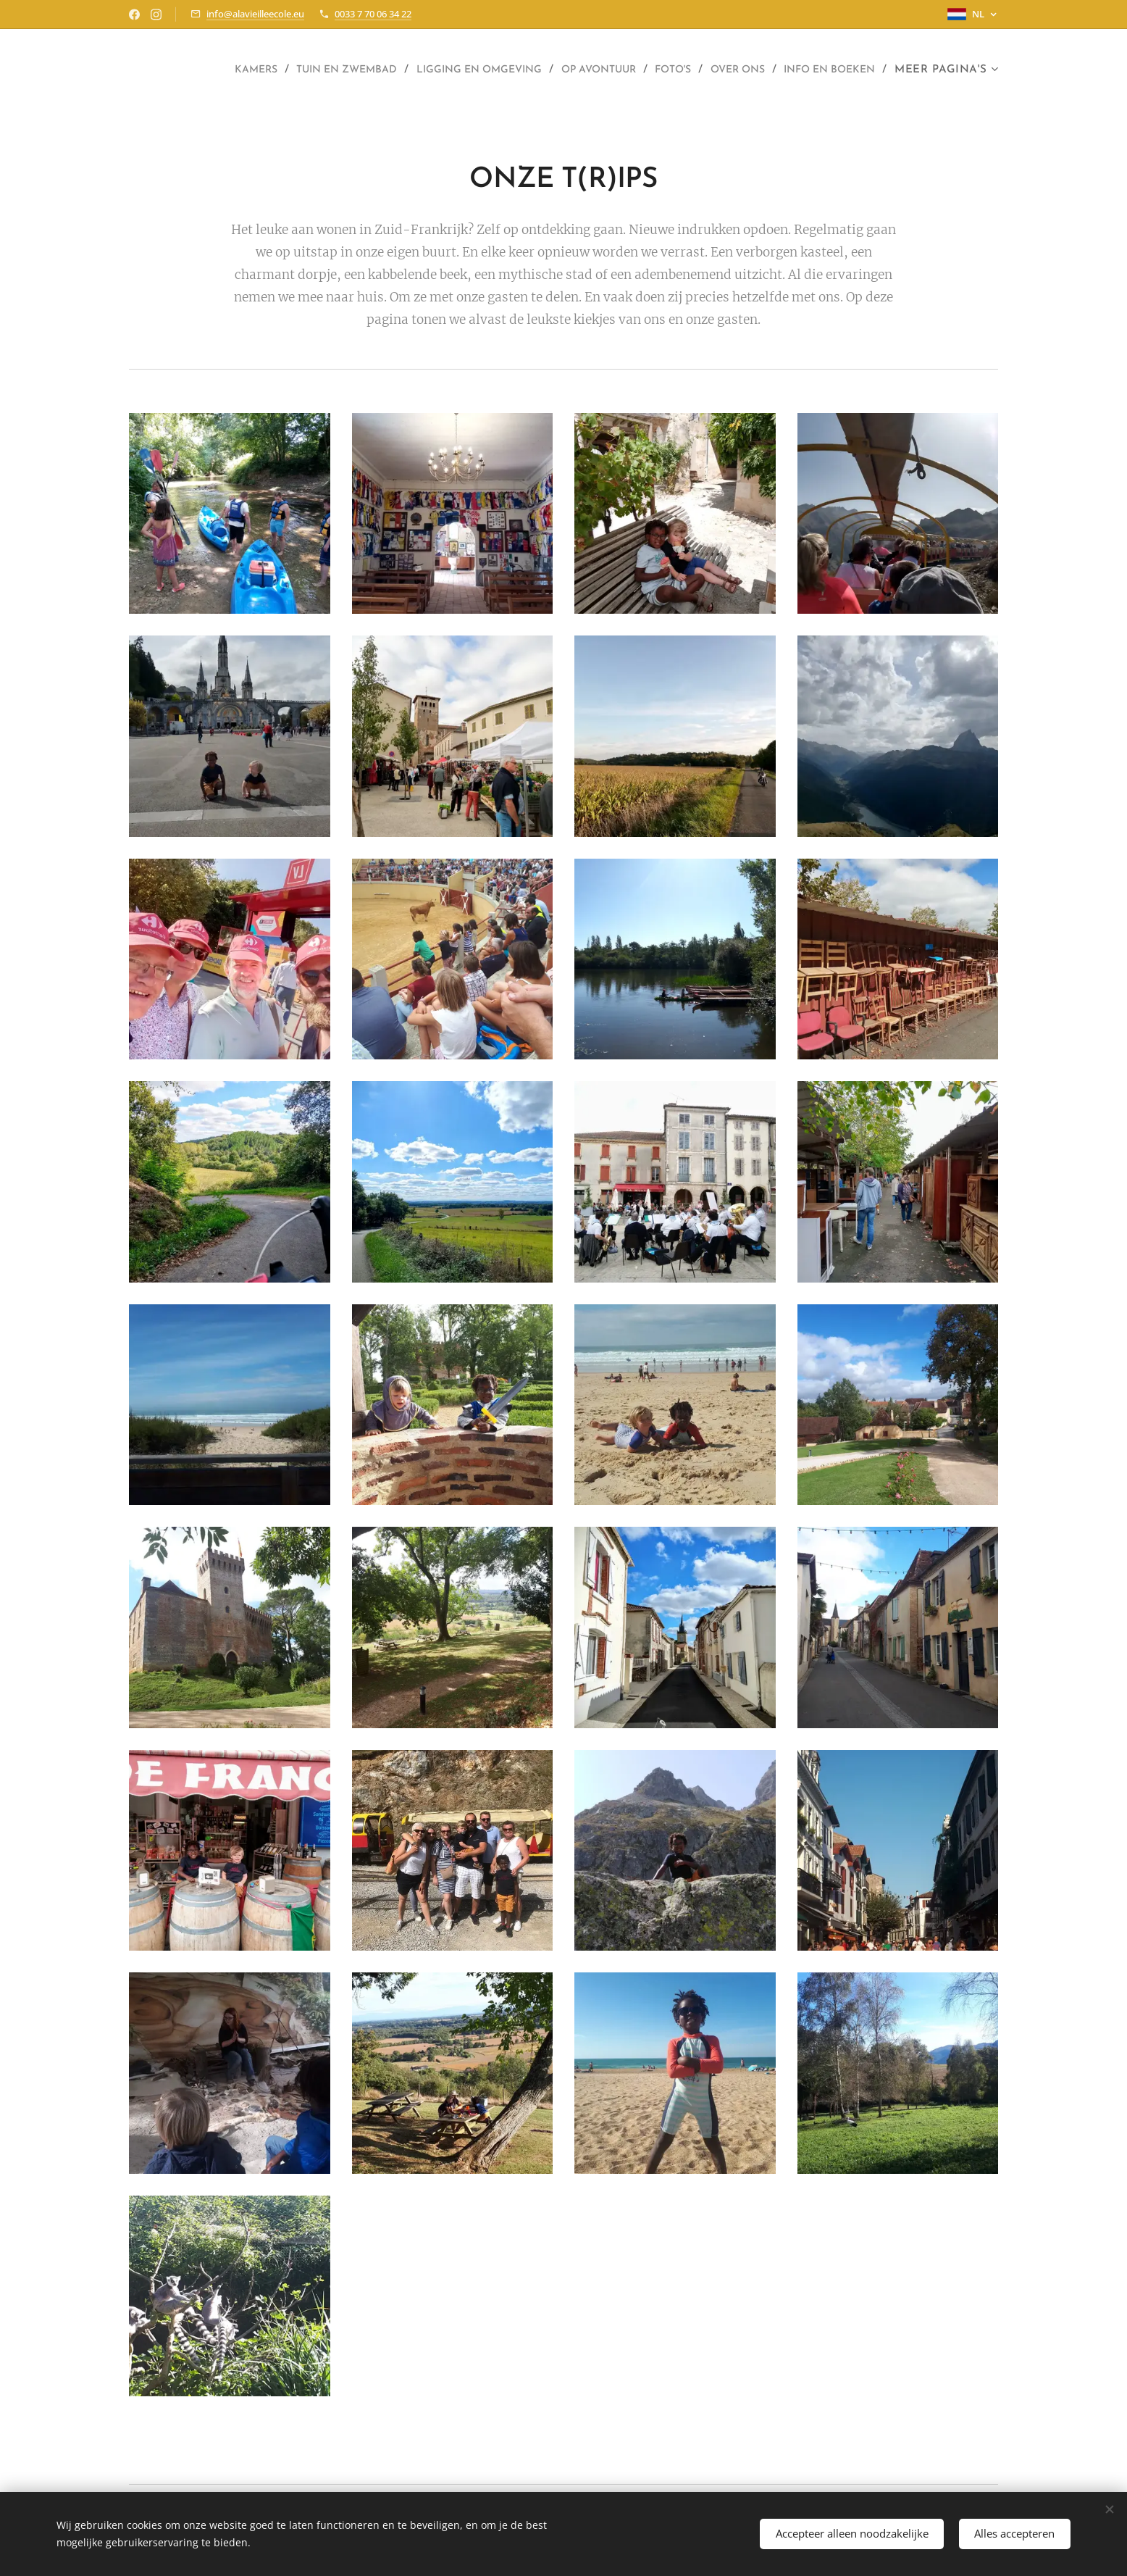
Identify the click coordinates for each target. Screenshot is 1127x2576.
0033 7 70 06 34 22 (373, 13)
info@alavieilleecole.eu (255, 13)
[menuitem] (304, 70)
